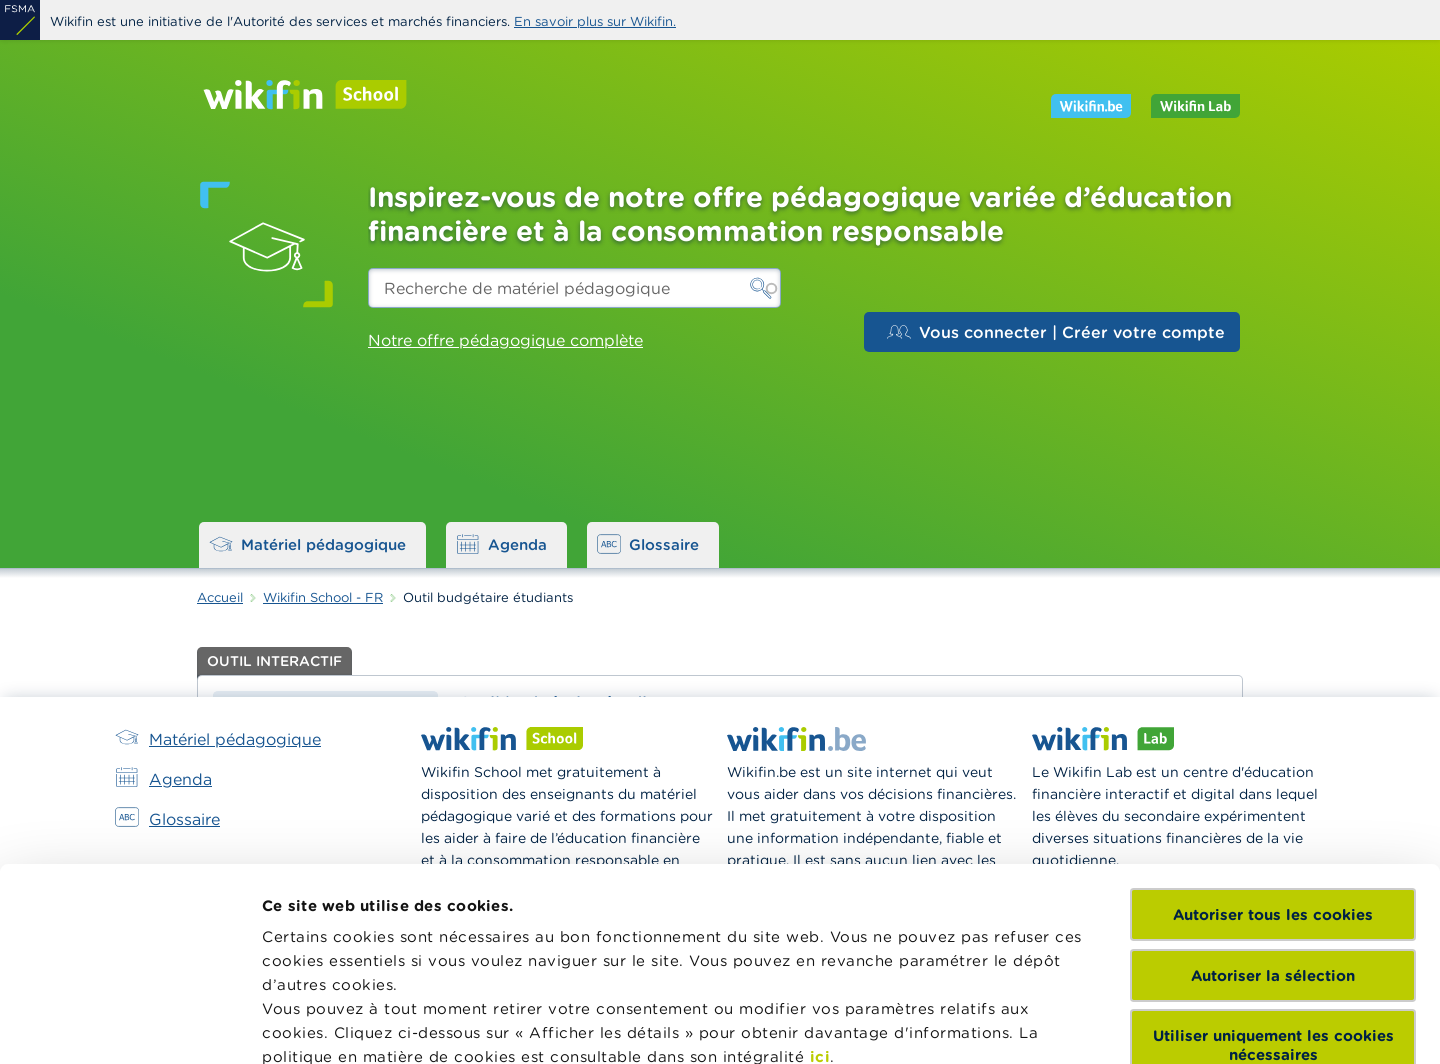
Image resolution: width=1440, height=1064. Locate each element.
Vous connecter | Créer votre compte (1056, 332)
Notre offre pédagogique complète (505, 340)
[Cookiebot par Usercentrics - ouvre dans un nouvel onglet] (129, 1025)
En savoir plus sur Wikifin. (595, 21)
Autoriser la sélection (1273, 786)
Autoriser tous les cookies (1273, 726)
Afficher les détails (335, 1024)
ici (820, 868)
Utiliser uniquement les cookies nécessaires (1273, 857)
